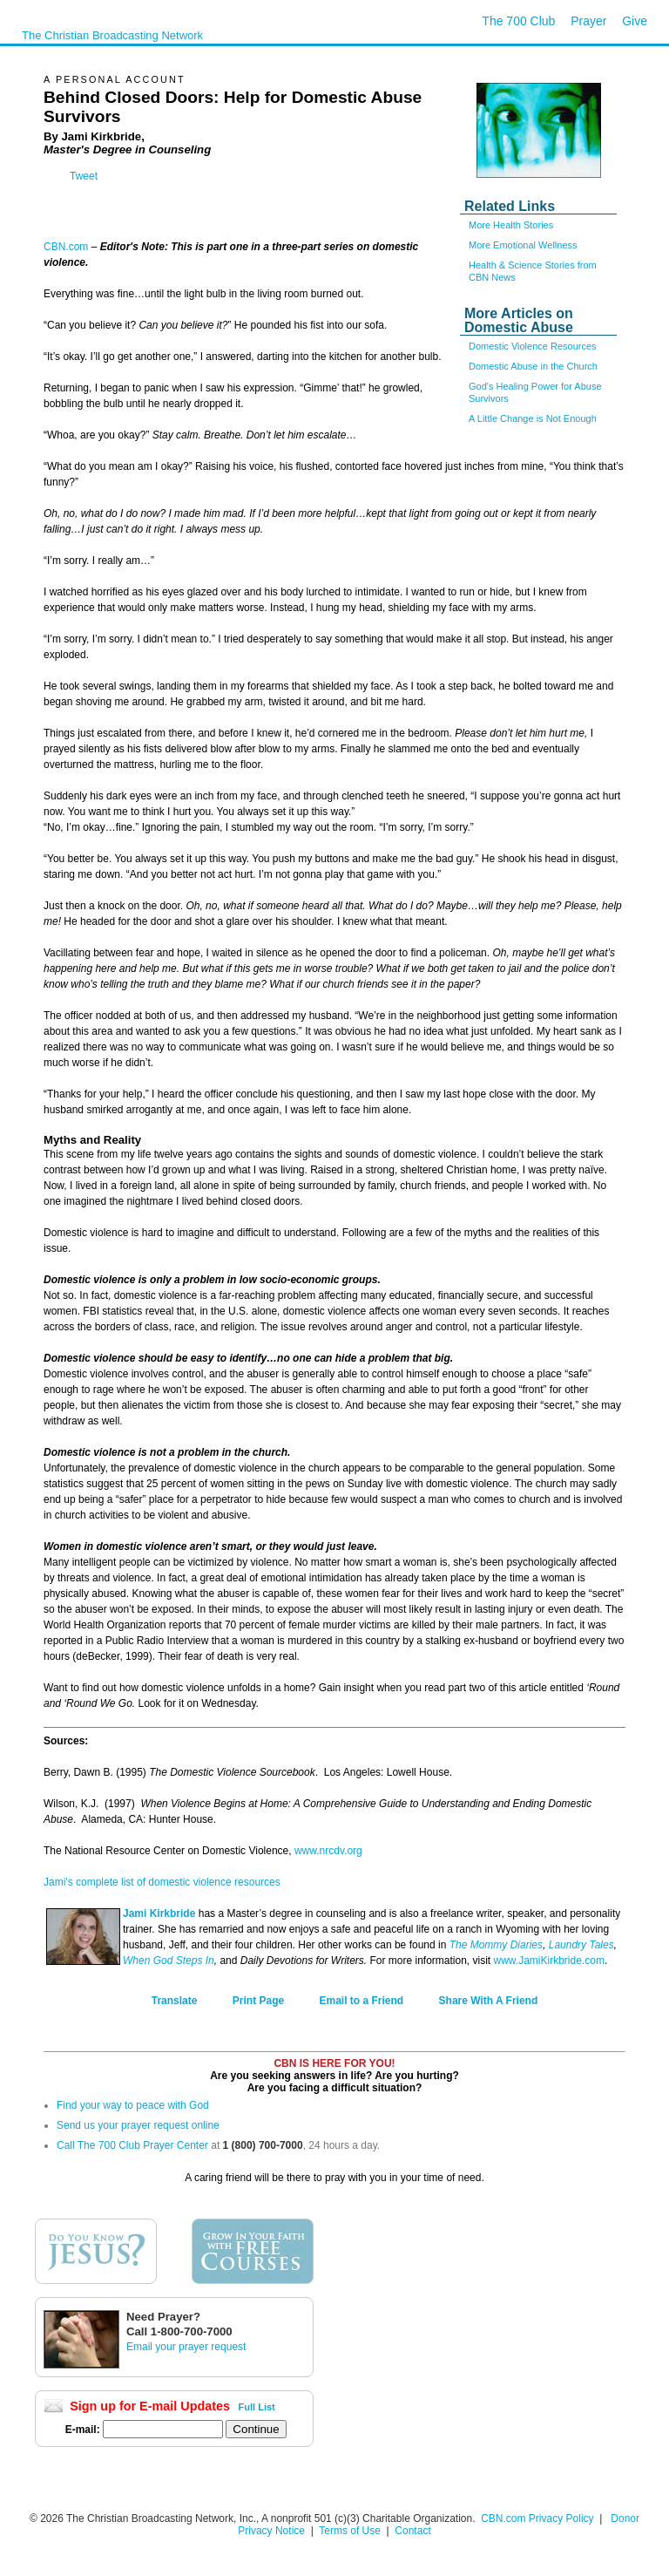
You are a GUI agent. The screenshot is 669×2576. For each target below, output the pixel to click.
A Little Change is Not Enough (533, 418)
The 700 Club (518, 21)
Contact (412, 2531)
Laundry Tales (581, 1945)
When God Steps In (168, 1960)
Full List (257, 2407)
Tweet (84, 176)
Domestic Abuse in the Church (533, 366)
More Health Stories (511, 225)
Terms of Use (351, 2531)
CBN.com (66, 247)
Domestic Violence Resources (533, 346)
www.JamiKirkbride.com (549, 1960)
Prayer (588, 21)
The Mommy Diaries (496, 1945)
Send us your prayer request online (138, 2125)
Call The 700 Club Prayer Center (132, 2145)
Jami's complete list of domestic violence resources (162, 1882)
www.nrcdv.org (328, 1851)
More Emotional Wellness (523, 245)
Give (634, 21)
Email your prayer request (186, 2347)
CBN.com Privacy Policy (537, 2518)
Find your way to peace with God (133, 2105)
